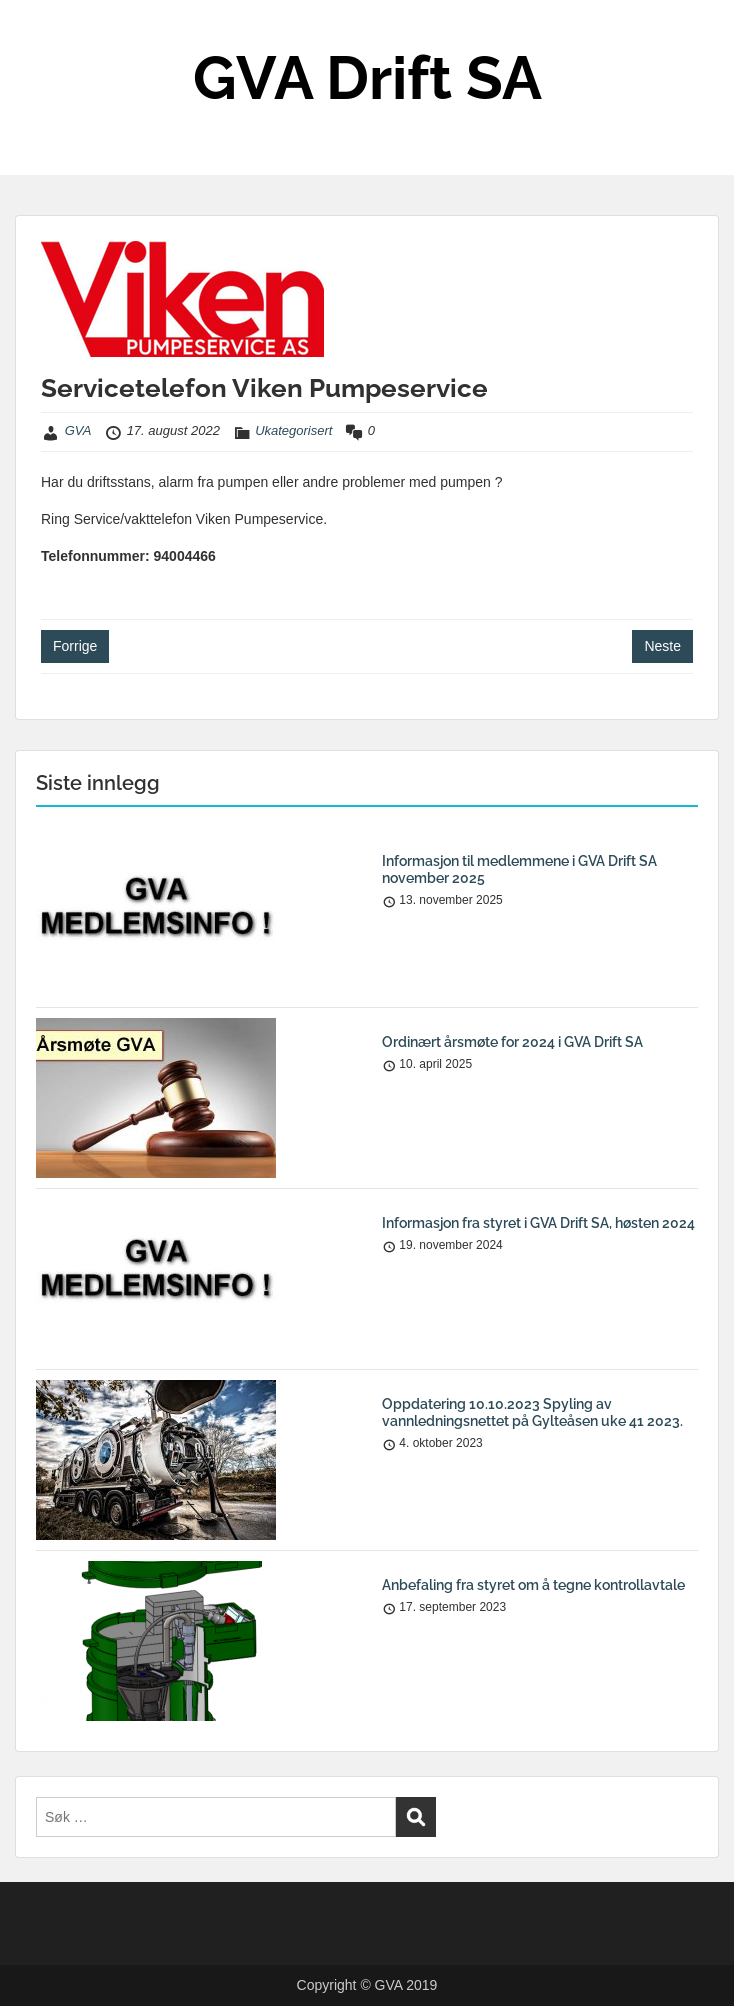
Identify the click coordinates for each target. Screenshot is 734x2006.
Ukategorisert (293, 430)
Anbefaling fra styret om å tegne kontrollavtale (533, 1585)
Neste (662, 646)
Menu (36, 34)
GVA (78, 430)
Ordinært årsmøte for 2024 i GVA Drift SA (512, 1042)
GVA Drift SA (367, 78)
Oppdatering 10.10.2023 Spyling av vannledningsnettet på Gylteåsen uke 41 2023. (532, 1412)
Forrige (75, 646)
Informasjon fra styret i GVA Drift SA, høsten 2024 (538, 1223)
